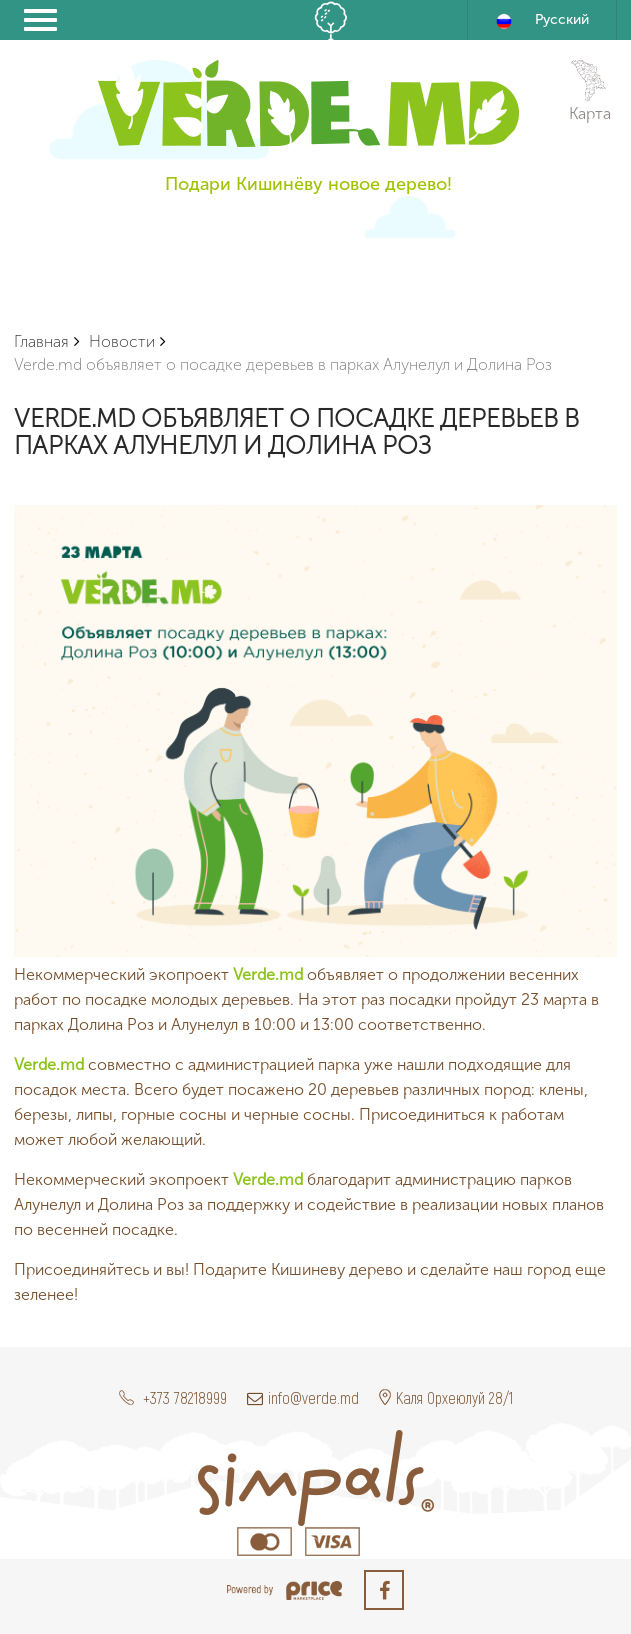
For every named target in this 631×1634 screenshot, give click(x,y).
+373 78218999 (173, 1397)
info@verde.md (303, 1397)
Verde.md (268, 974)
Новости (122, 341)
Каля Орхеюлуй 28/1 (446, 1397)
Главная (41, 341)
